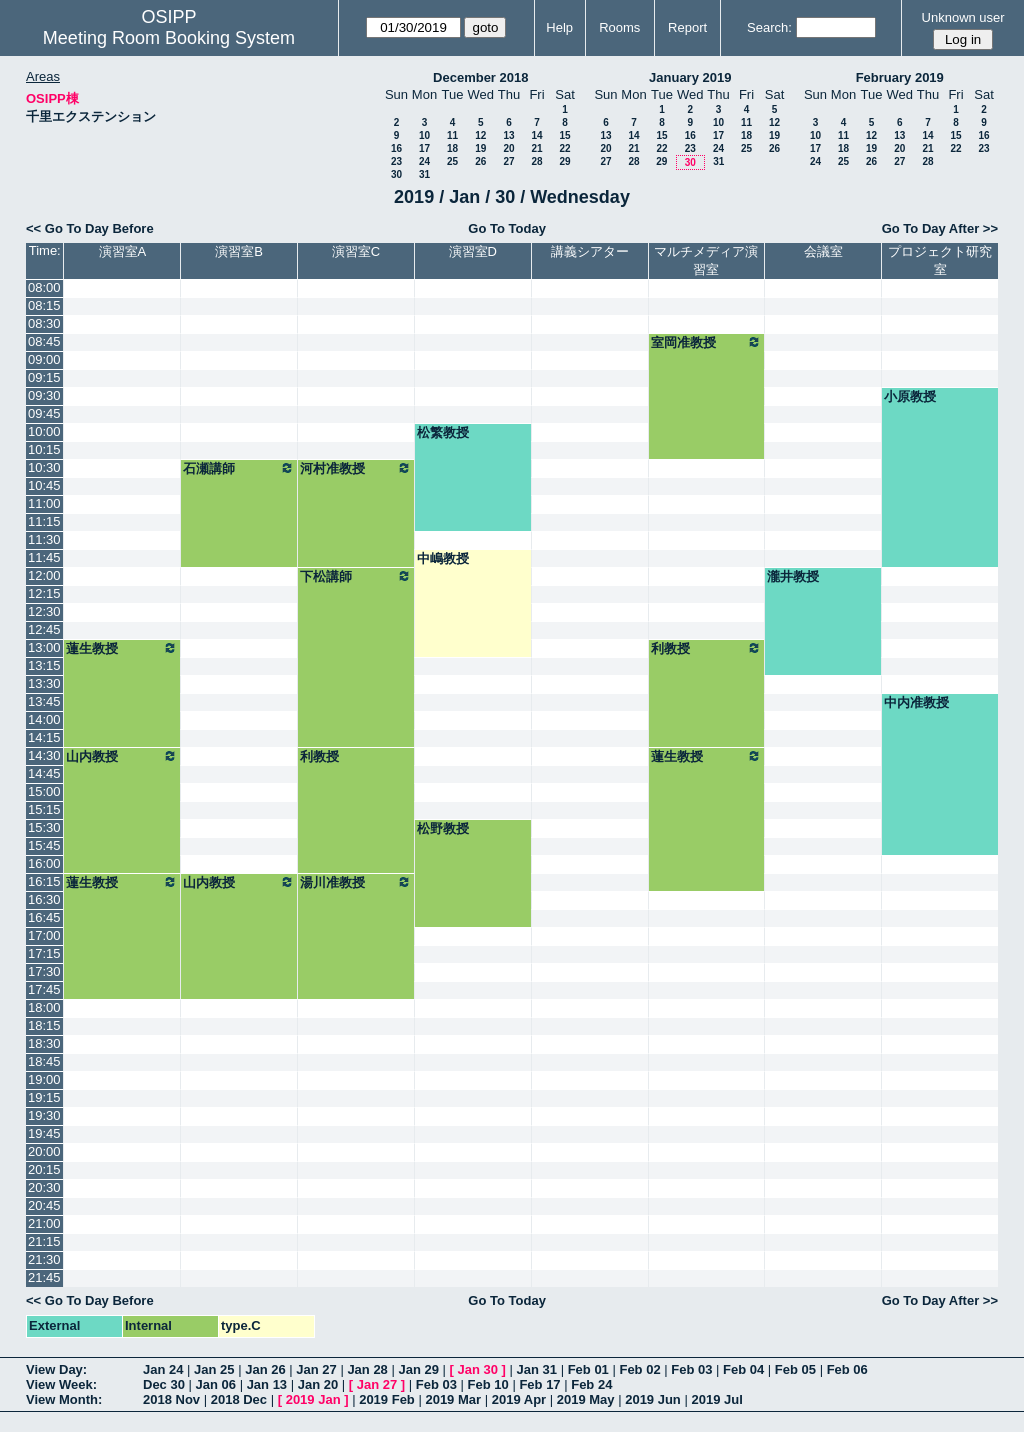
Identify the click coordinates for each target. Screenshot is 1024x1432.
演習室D (473, 251)
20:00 (44, 1151)
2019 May (586, 1399)
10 (424, 135)
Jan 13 (267, 1384)
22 (564, 148)
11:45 (44, 557)
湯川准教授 (356, 882)
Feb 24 (591, 1384)
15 (564, 135)
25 (452, 161)
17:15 (44, 953)
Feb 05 (795, 1369)
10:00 (44, 431)
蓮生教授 (122, 648)
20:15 (44, 1169)
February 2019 (900, 77)
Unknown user (963, 17)
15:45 (44, 845)
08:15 (44, 305)
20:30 (44, 1187)
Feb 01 (588, 1369)
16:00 (44, 863)
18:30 (44, 1043)
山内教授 (122, 756)
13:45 (44, 701)
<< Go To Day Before (90, 228)
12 (480, 135)
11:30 (44, 539)
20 (508, 148)
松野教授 (443, 828)
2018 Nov (171, 1399)
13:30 (44, 683)
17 (424, 148)
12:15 (44, 593)
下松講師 (356, 576)
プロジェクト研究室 (940, 260)
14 (536, 135)
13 (508, 135)
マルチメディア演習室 (706, 260)
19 (480, 148)
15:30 (44, 827)
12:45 (44, 629)
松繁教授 (443, 432)
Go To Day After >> (940, 228)
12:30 (44, 611)
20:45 (44, 1205)
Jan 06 (216, 1384)
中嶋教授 (443, 558)
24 (424, 161)
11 (452, 135)
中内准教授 (916, 702)
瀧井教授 (793, 576)
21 (536, 148)
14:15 (44, 737)
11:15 (44, 521)
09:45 (44, 413)
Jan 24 (163, 1369)
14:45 (44, 773)
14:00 (44, 719)
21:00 (44, 1223)
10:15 (44, 449)
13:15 (44, 665)
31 (424, 174)
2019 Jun (653, 1399)
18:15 (44, 1025)
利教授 (707, 648)
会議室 (823, 251)
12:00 (44, 575)
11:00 (44, 503)
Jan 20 (318, 1384)
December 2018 (480, 77)
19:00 (44, 1079)
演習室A (123, 251)
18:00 (44, 1007)
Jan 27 (316, 1369)
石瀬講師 (239, 468)
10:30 (44, 467)
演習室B (239, 251)
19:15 (44, 1097)
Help (559, 27)
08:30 (44, 323)
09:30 (44, 395)
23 (396, 161)
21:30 (44, 1259)
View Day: (56, 1369)
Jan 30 (478, 1369)
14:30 (44, 755)
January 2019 (690, 77)
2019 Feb (387, 1399)
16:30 (44, 899)
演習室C (356, 251)
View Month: (64, 1399)
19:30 (44, 1115)
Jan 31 (537, 1369)
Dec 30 (164, 1384)
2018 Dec (239, 1399)
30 (396, 174)
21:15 (44, 1241)
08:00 (44, 287)
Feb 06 (847, 1369)
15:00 (44, 791)
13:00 (44, 647)
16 (396, 148)
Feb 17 (539, 1384)
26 (480, 161)
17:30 (44, 971)
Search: (769, 27)
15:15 (44, 809)
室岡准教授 (707, 342)
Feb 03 (691, 1369)
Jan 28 (367, 1369)
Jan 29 (418, 1369)
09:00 (44, 359)
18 (452, 148)
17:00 (44, 935)
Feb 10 (488, 1384)
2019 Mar (453, 1399)
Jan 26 (265, 1369)
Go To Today (507, 228)
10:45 (44, 485)
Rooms (619, 27)
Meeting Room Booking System (169, 38)
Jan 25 (214, 1369)
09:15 (44, 377)
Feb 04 (743, 1369)
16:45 (44, 917)
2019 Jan (313, 1399)
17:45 (44, 989)
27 (508, 161)
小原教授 (910, 396)
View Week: (61, 1384)
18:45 (44, 1061)
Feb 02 (639, 1369)
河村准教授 (356, 468)
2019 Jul (716, 1399)
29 (564, 161)
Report (687, 27)
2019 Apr (519, 1399)
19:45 (44, 1133)
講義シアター (590, 251)
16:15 (44, 881)
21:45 (44, 1277)
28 (536, 161)
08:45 (44, 341)
